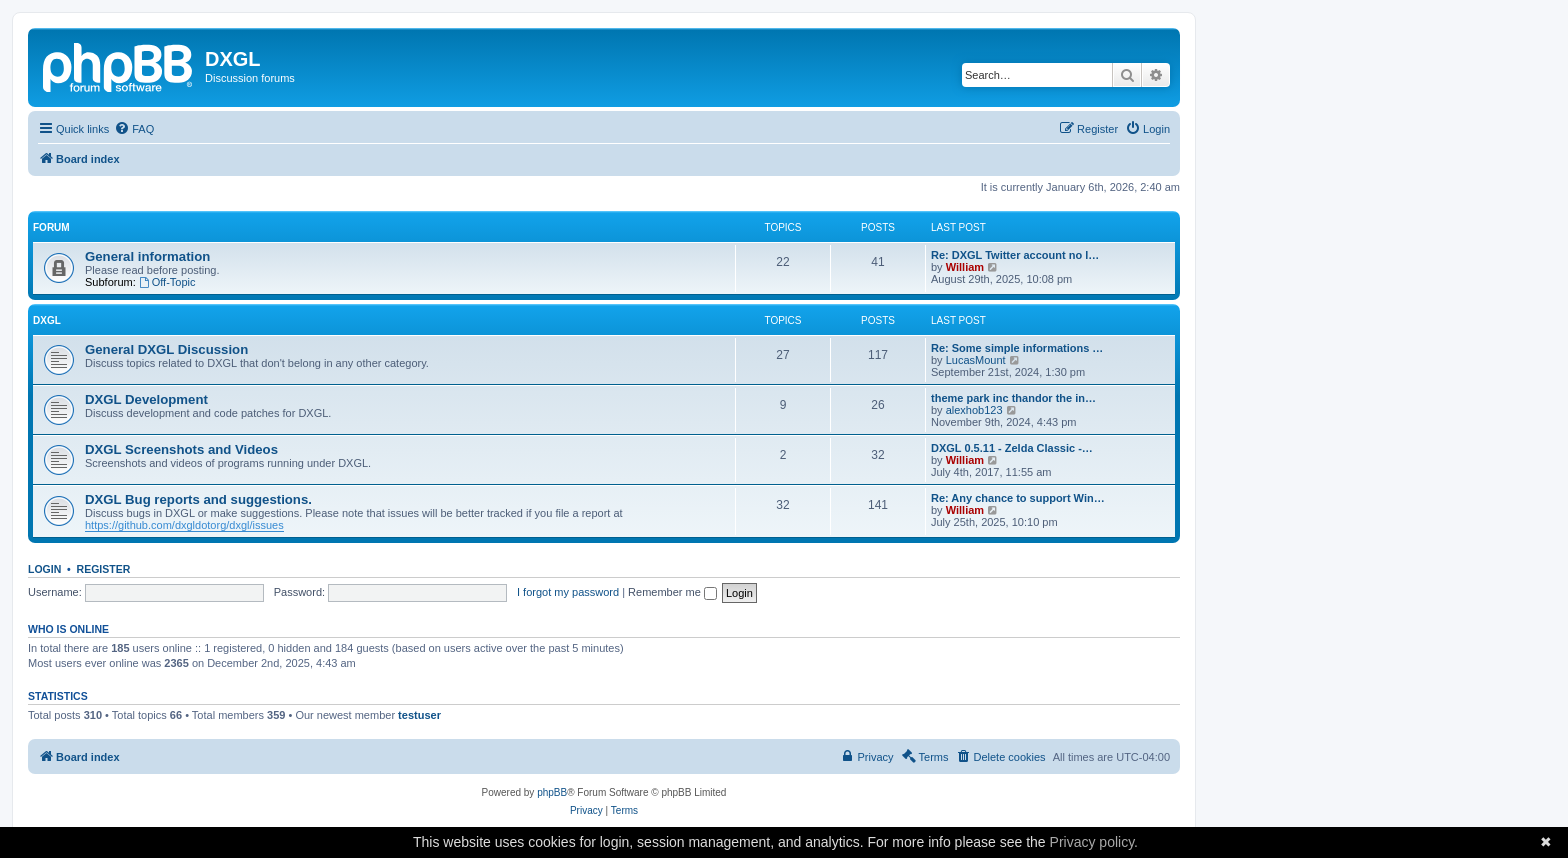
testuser (419, 715)
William (965, 267)
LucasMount (976, 360)
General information (147, 256)
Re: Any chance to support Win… (1018, 498)
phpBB (552, 792)
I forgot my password (568, 592)
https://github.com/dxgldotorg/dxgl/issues (184, 525)
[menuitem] (134, 129)
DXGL (47, 320)
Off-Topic (167, 282)
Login (44, 569)
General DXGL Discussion (166, 349)
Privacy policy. (1094, 842)
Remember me (672, 592)
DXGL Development (146, 399)
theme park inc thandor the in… (1013, 398)
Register (104, 569)
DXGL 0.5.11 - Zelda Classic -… (1012, 448)
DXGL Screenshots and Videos (181, 449)
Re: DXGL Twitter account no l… (1015, 255)
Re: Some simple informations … (1017, 348)
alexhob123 (974, 410)
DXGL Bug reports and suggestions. (198, 499)
